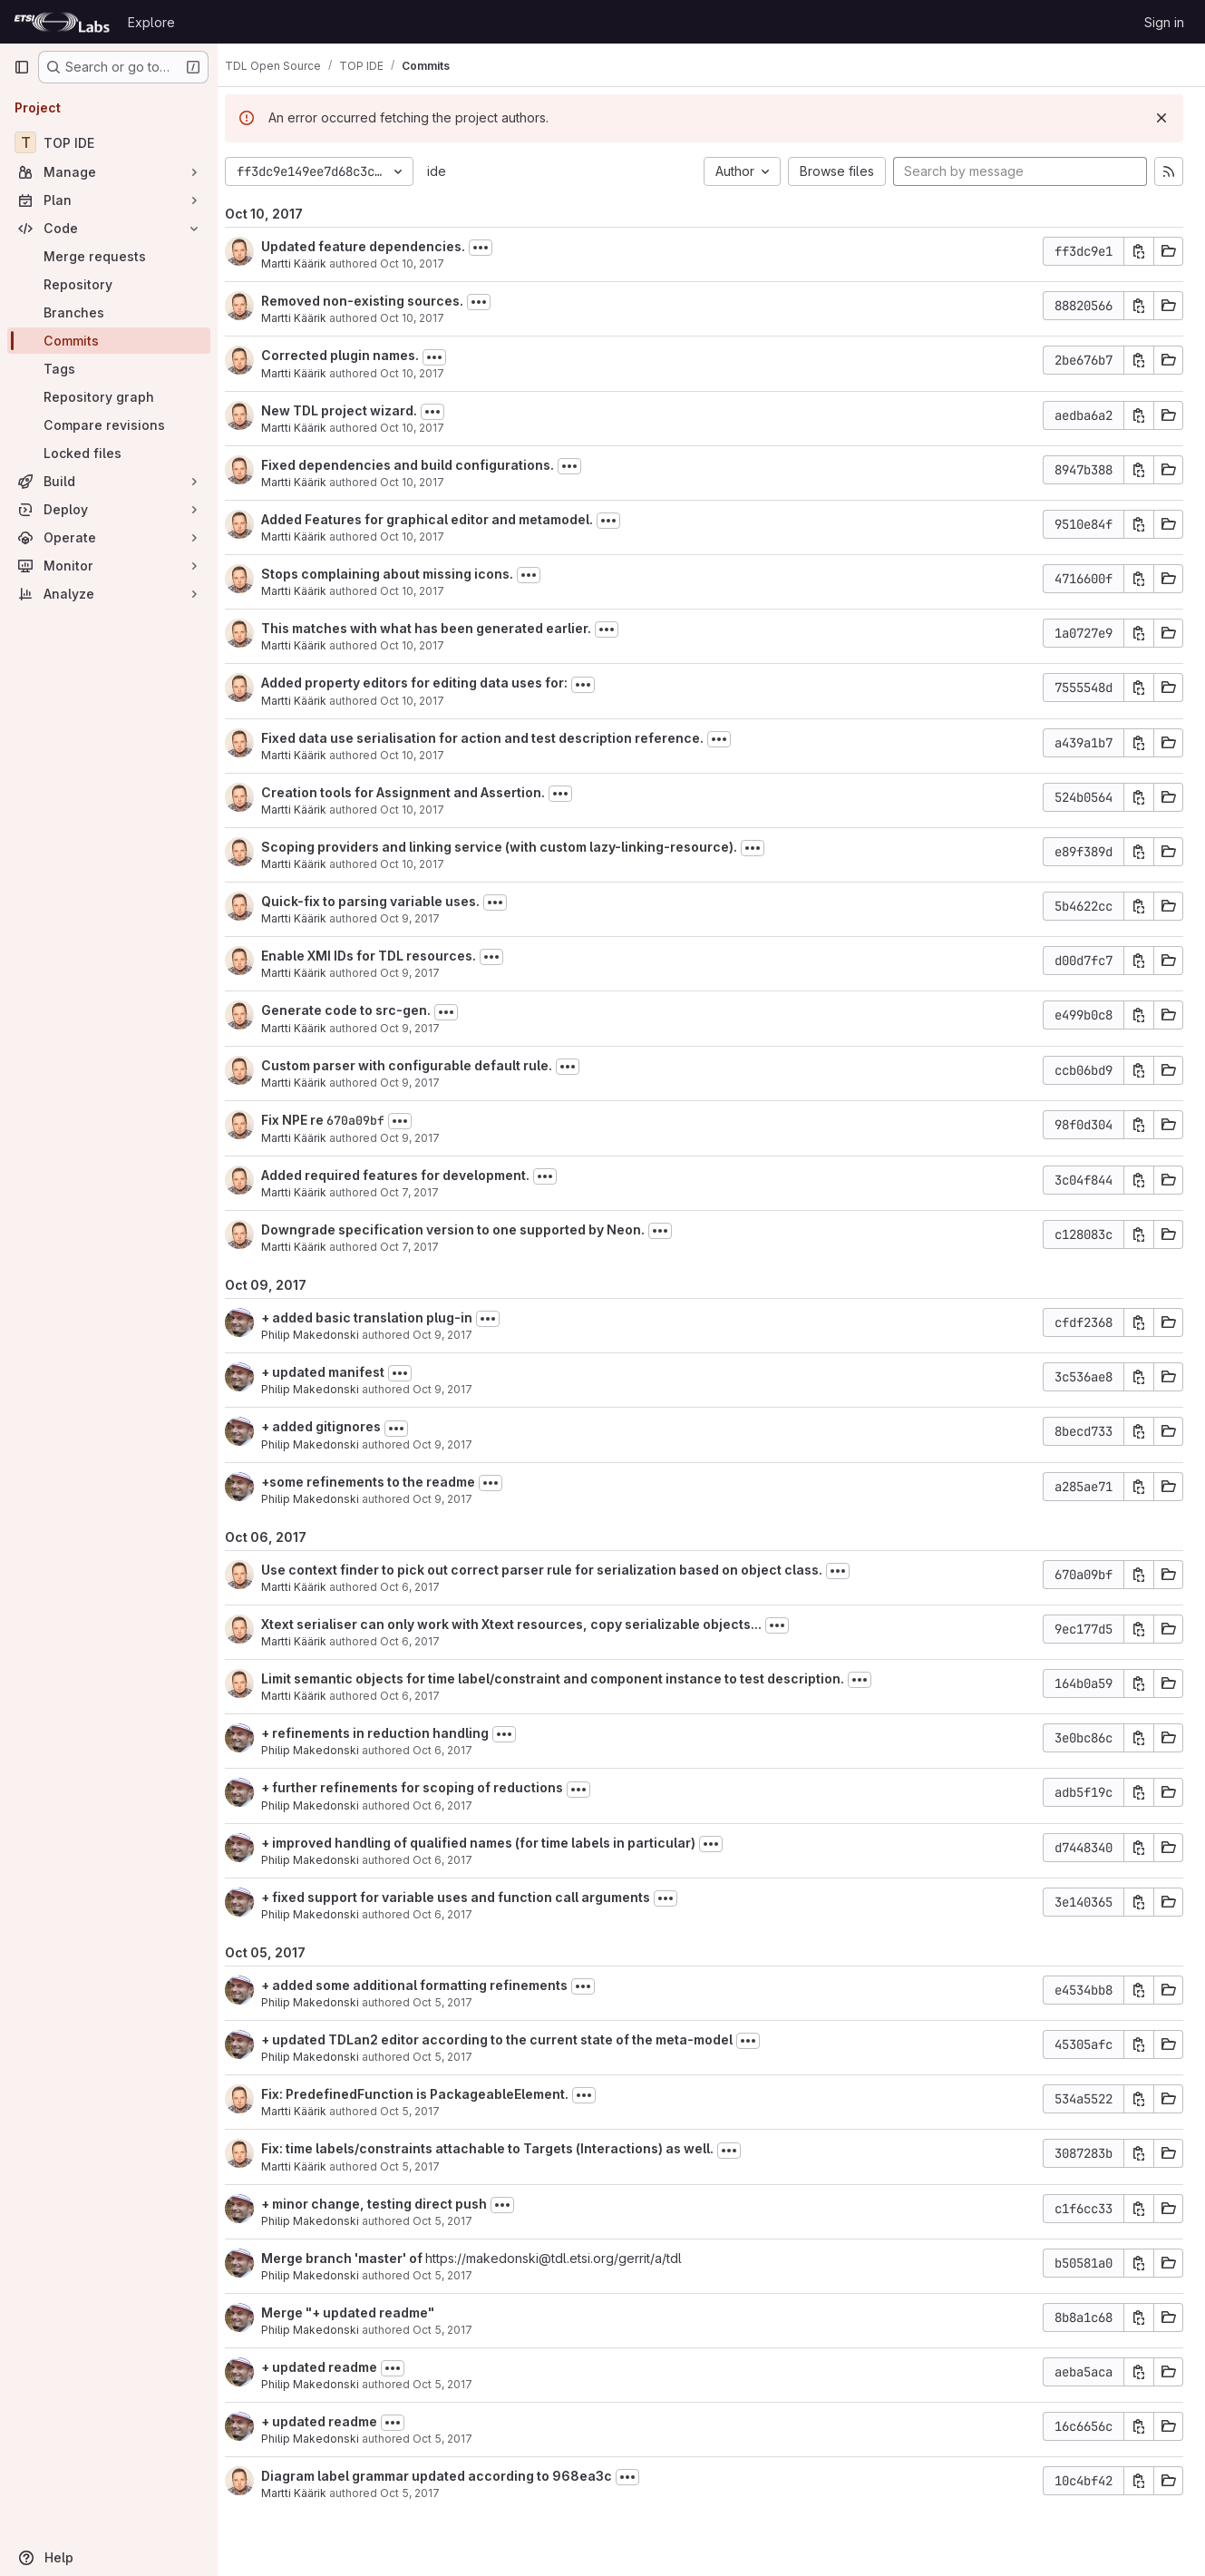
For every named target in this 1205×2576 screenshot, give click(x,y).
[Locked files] (108, 453)
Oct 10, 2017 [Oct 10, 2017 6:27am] (426, 700)
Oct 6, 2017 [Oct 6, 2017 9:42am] (424, 1696)
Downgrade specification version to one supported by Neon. (467, 1229)
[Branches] (108, 312)
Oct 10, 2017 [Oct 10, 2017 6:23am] (426, 755)
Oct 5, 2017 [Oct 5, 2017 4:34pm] (457, 2057)
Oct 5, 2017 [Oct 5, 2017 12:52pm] (457, 2330)
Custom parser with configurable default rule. (421, 1065)
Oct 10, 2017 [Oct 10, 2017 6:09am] (426, 809)
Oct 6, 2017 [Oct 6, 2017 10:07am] (457, 1914)
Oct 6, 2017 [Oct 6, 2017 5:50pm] (424, 1587)
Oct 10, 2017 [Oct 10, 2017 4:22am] (426, 864)
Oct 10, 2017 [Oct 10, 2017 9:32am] (426, 427)
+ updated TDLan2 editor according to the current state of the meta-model (511, 2039)
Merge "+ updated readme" (362, 2312)
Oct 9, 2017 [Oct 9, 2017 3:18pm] (457, 1444)
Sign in (1164, 22)
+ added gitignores (335, 1426)
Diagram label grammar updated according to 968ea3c (451, 2475)
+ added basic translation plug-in (381, 1317)
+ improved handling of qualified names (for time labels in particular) (493, 1842)
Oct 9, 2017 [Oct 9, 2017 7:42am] (424, 1138)
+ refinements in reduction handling (389, 1733)
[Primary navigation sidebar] (21, 67)
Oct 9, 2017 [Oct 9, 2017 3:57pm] (457, 1335)
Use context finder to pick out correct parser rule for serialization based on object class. (556, 1569)
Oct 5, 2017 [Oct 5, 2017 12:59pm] (457, 2221)
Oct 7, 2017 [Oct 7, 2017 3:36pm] (423, 1192)
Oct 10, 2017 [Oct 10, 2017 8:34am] (426, 482)
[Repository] (108, 284)
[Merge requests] (108, 256)
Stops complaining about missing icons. (402, 573)
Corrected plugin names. (354, 355)
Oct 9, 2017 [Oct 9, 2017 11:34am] (424, 973)
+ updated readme (334, 2367)
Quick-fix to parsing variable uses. (385, 901)
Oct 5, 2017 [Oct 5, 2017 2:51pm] (424, 2111)
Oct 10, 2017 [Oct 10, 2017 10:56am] (426, 373)
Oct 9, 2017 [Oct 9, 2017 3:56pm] (457, 1389)
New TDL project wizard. (354, 410)
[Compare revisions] (108, 425)
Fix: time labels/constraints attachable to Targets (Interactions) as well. (502, 2148)
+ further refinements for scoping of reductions (427, 1787)
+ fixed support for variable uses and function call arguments (470, 1897)
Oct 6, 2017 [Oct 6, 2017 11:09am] (457, 1860)
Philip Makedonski (325, 1335)
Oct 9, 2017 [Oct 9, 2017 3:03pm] (457, 1499)
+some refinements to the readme (383, 1481)
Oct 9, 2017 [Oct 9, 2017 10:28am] (424, 1082)
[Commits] (108, 340)
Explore (151, 22)
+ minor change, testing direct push (388, 2203)
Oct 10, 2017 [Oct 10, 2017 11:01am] (426, 263)
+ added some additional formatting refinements (429, 1985)
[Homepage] (61, 21)
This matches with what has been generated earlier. (441, 628)
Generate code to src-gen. (360, 1010)
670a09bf (370, 1120)
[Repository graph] (108, 397)
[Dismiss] (1161, 118)
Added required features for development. (410, 1175)
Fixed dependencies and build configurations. (422, 465)
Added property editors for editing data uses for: (429, 682)
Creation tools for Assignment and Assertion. (417, 792)
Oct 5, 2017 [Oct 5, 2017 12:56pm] (457, 2275)
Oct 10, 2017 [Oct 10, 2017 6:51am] (426, 591)
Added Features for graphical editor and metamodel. (441, 519)
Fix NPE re (308, 1119)
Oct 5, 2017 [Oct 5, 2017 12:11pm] (424, 2493)
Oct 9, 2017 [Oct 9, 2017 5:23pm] (424, 918)
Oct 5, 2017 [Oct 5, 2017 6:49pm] (457, 2002)
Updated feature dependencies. (378, 246)
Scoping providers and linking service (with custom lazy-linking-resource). (514, 846)
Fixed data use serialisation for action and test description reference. (497, 738)
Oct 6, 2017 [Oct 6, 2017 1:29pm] (457, 1750)
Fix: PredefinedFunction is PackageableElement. (429, 2094)
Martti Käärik (308, 263)
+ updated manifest (337, 1372)
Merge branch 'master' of (358, 2258)
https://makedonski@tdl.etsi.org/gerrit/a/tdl (568, 2258)
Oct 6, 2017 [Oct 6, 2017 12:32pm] (457, 1805)
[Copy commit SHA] (1138, 251)
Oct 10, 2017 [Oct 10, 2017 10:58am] (426, 318)
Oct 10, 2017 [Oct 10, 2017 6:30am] (426, 645)
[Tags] (108, 369)
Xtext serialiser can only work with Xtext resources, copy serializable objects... (526, 1624)
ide (451, 171)
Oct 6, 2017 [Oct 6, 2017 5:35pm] (424, 1641)
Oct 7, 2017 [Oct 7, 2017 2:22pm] (423, 1247)
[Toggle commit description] (495, 247)
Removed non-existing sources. (377, 300)
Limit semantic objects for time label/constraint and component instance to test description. (567, 1678)
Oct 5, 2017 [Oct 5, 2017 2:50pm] (424, 2166)
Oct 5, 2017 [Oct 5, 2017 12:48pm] (457, 2384)
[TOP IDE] (108, 142)
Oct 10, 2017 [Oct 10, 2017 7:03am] (426, 536)
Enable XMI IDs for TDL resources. (383, 955)
